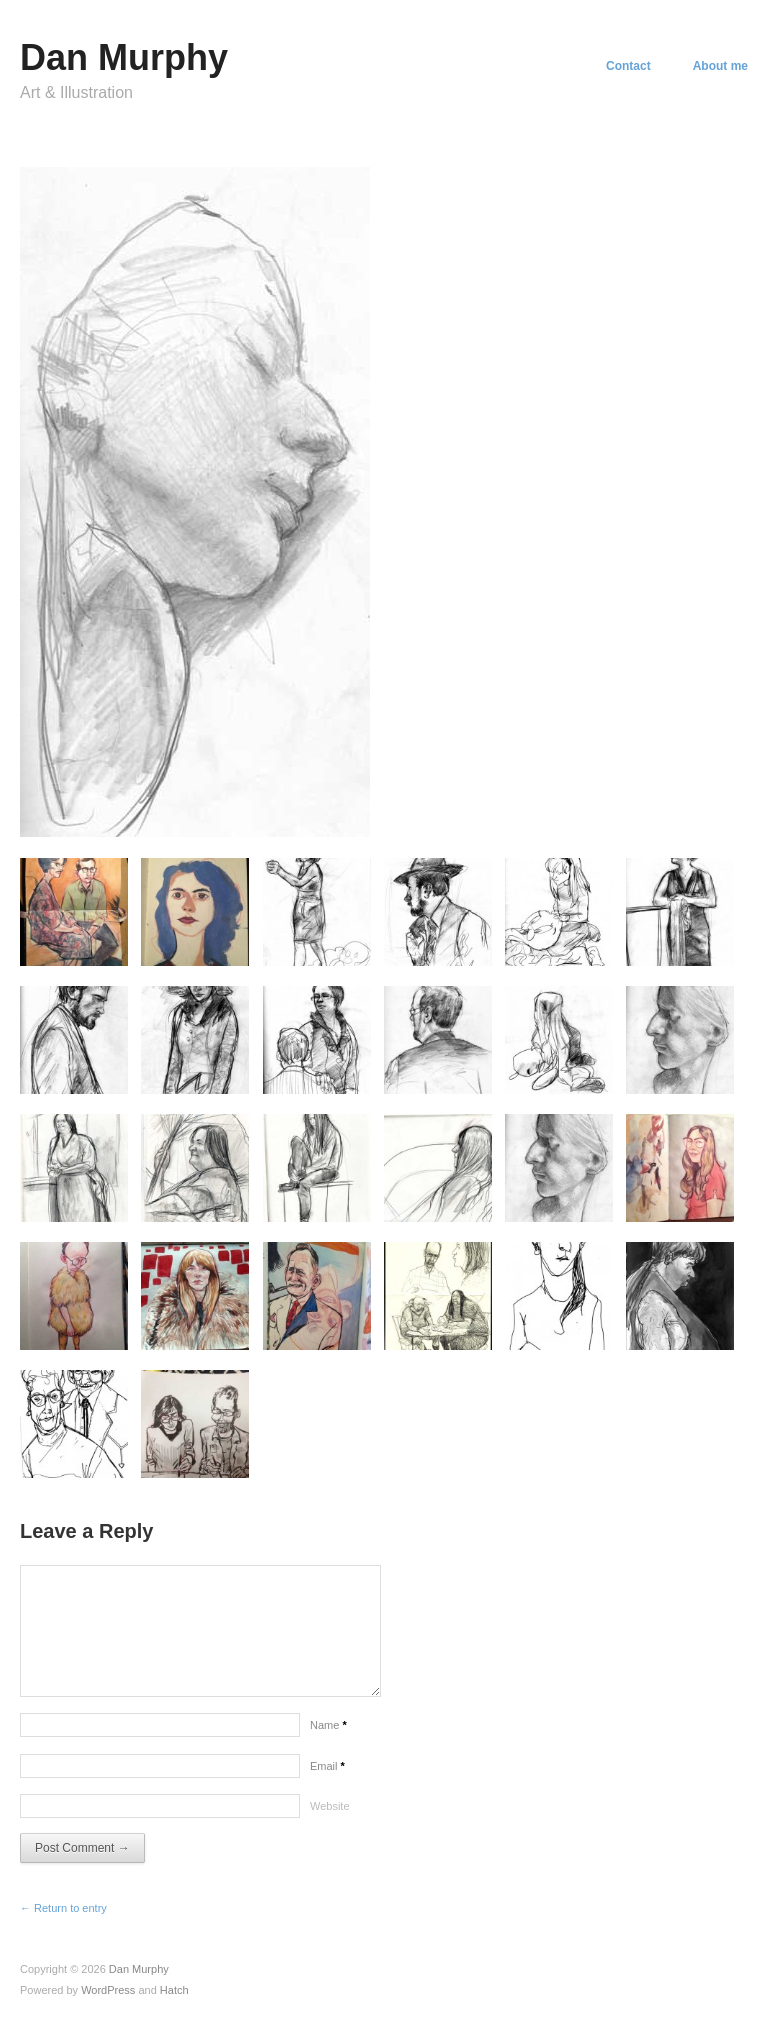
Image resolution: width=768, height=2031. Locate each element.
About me (720, 66)
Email (327, 1766)
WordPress (108, 1990)
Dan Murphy (124, 57)
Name (328, 1725)
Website (330, 1806)
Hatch (174, 1990)
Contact (628, 66)
